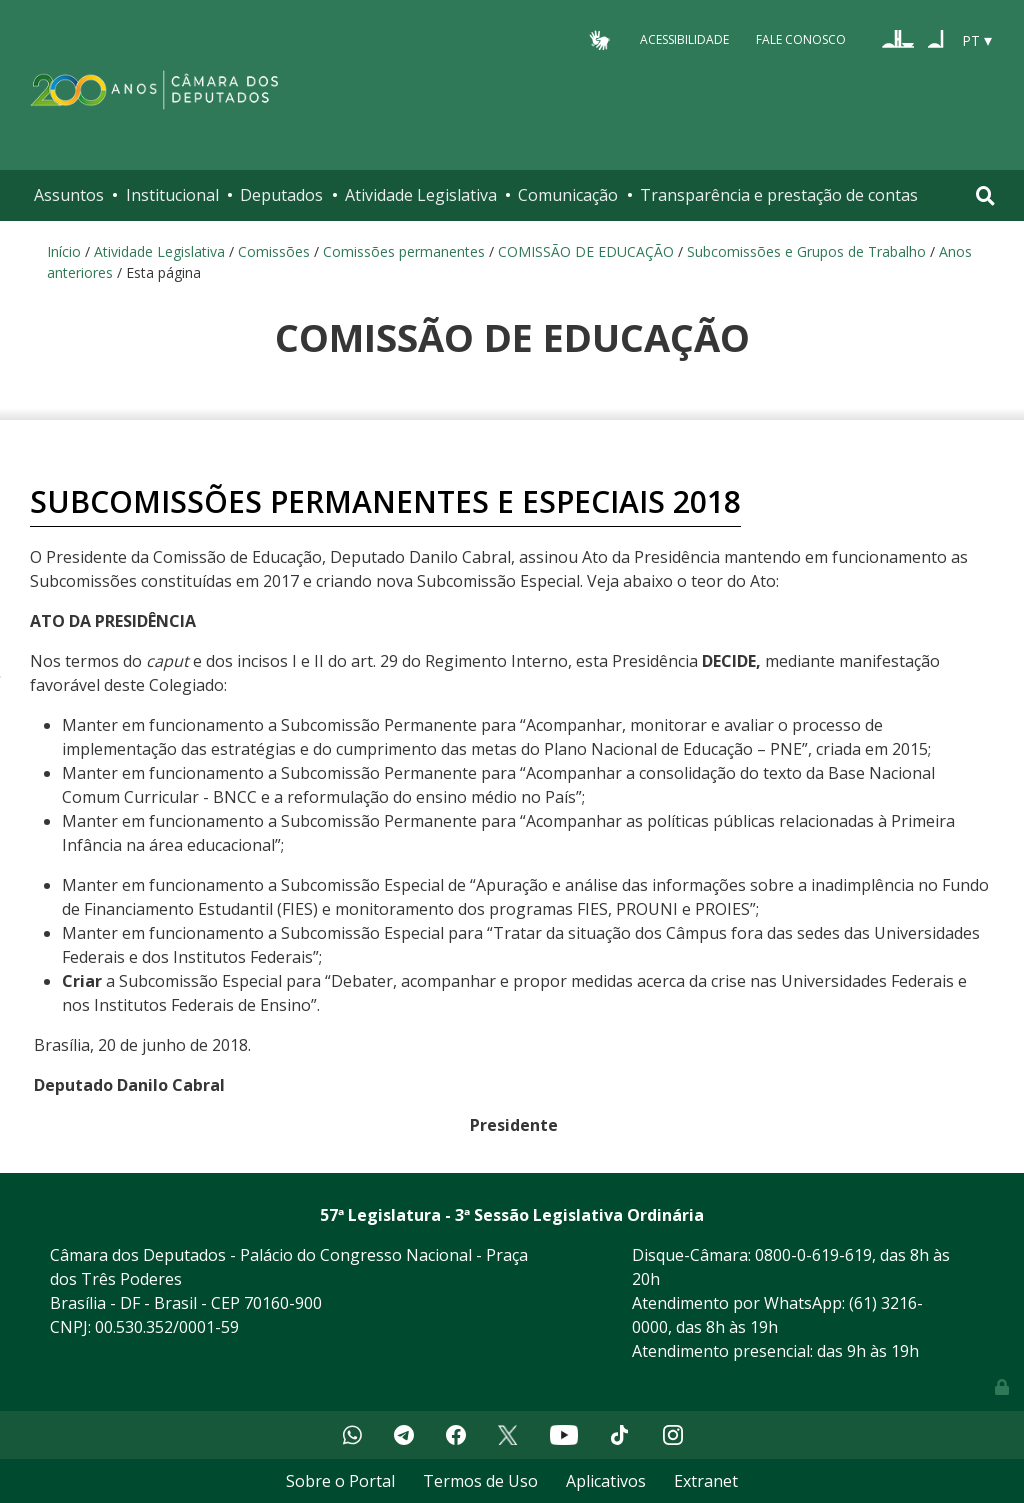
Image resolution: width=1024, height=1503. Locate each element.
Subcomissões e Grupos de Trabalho (806, 251)
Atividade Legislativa (421, 195)
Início (64, 251)
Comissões (274, 251)
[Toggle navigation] (985, 195)
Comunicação (568, 195)
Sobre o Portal (340, 1481)
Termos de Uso (480, 1481)
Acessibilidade (684, 39)
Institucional (172, 195)
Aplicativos (606, 1481)
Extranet (706, 1481)
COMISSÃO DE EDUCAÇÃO (586, 251)
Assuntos (69, 195)
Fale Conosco (801, 39)
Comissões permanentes (404, 251)
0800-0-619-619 (813, 1255)
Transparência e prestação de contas (779, 195)
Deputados (281, 195)
